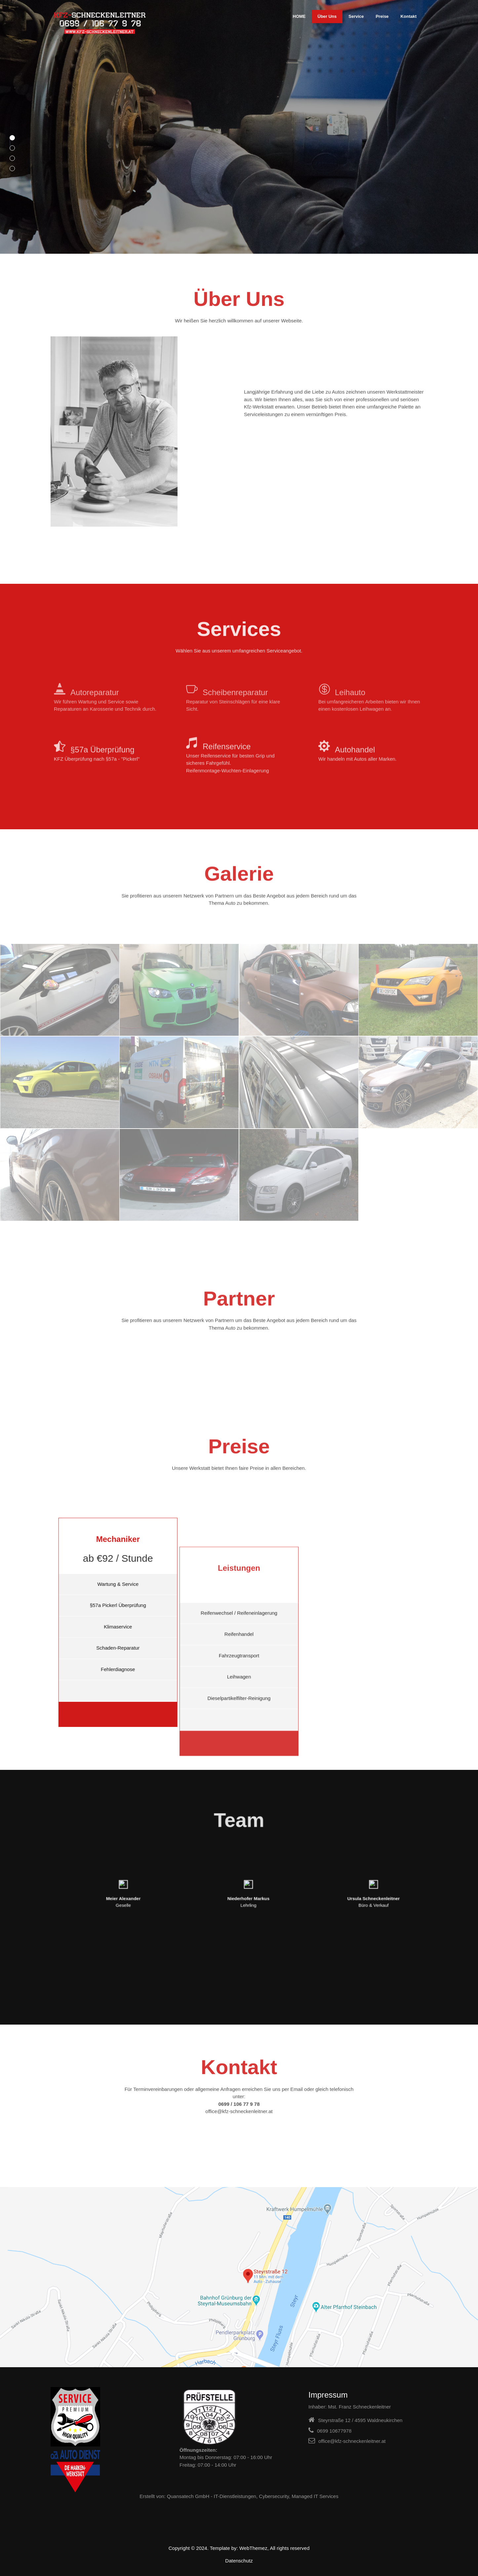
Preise (382, 16)
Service (356, 16)
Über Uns (327, 16)
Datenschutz (239, 2560)
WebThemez (253, 2548)
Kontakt (409, 16)
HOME (299, 16)
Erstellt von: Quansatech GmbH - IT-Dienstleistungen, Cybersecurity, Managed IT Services (238, 2496)
